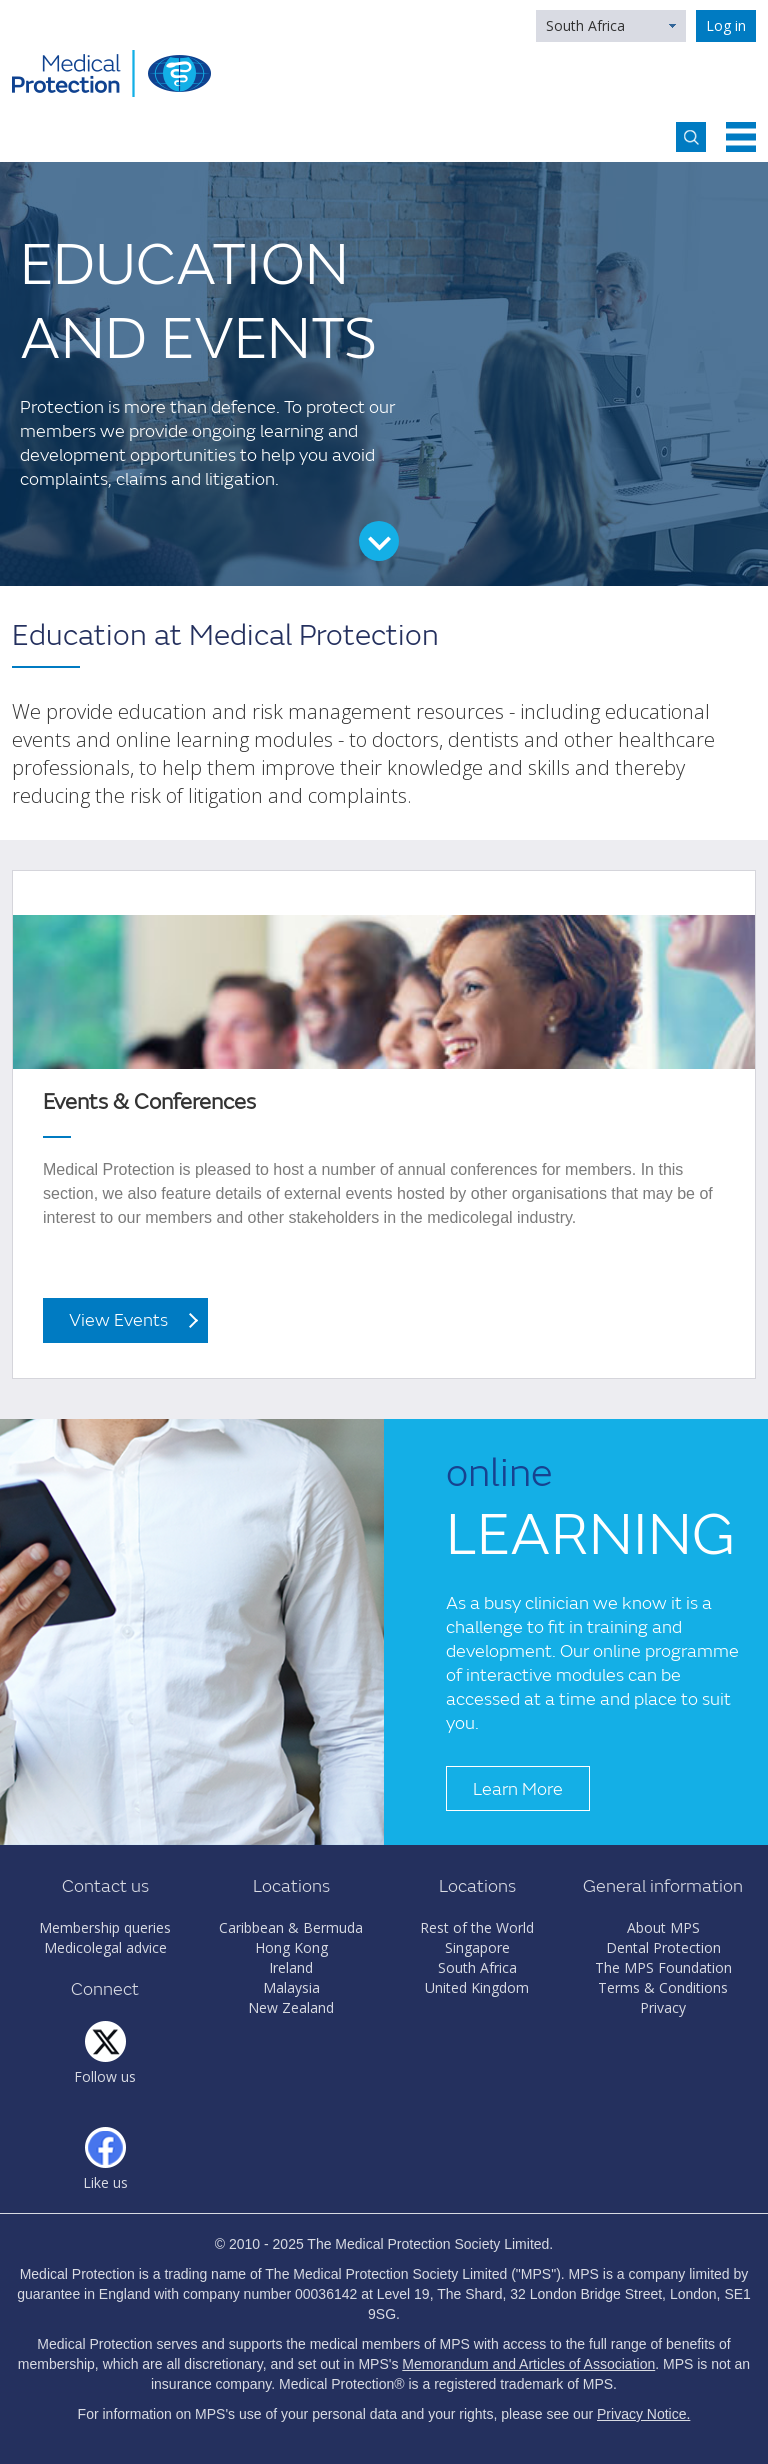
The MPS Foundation (663, 1967)
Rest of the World (477, 1927)
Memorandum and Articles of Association (528, 2364)
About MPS (663, 1927)
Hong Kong (291, 1947)
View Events (118, 1320)
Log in (726, 25)
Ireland (291, 1967)
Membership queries (105, 1927)
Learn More (518, 1789)
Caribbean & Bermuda (291, 1927)
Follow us (105, 2076)
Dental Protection (663, 1947)
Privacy (663, 2007)
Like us (105, 2182)
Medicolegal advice (105, 1947)
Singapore (477, 1947)
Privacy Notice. (643, 2414)
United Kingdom (477, 1987)
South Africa (585, 25)
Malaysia (291, 1987)
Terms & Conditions (663, 1987)
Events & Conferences (149, 1102)
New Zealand (291, 2007)
